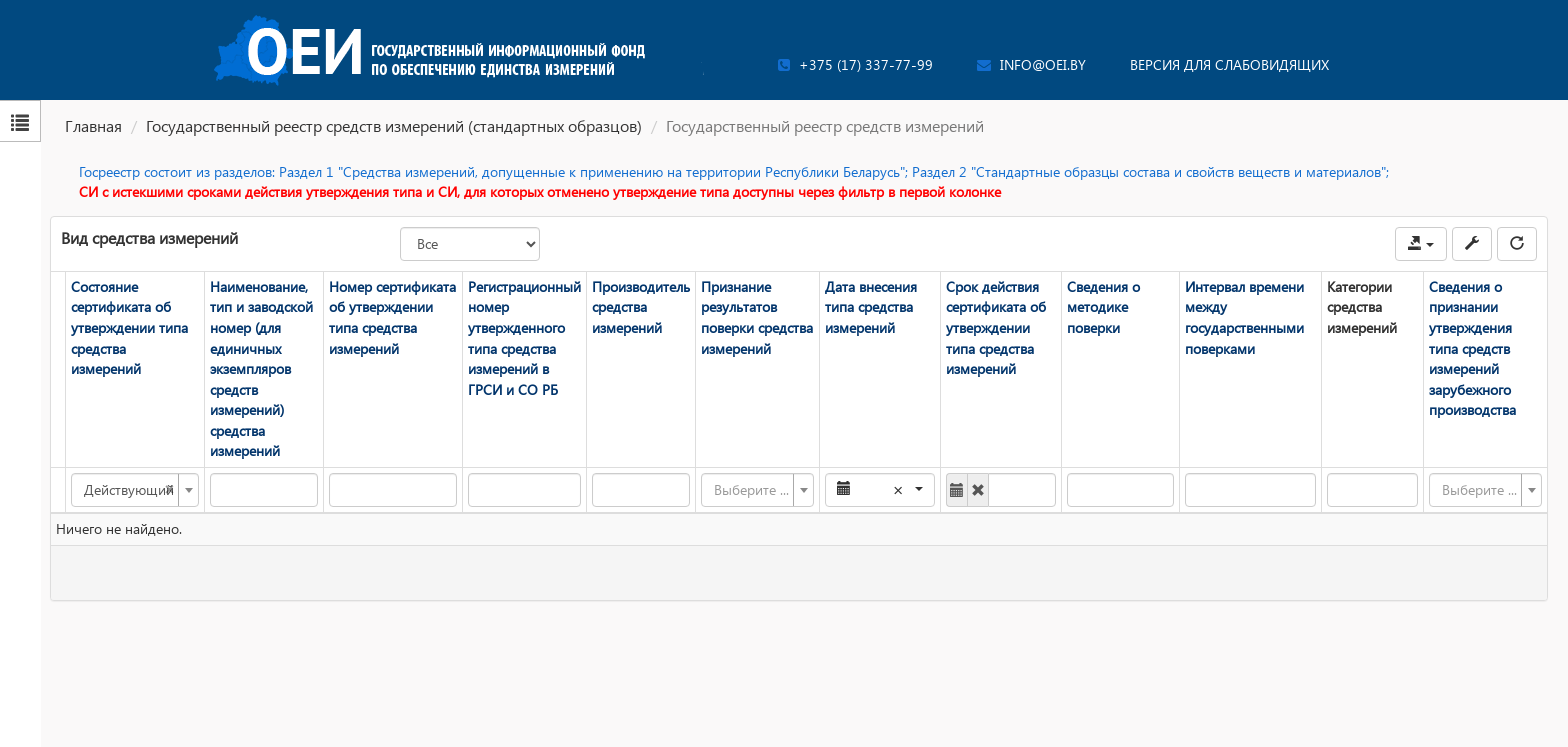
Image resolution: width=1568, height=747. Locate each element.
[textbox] (751, 490)
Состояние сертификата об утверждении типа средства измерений (129, 327)
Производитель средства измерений (641, 307)
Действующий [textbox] (129, 490)
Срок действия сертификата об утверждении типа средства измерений (996, 327)
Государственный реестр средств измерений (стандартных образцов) (394, 125)
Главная (93, 125)
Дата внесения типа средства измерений (871, 307)
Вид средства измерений (149, 237)
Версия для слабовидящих (1229, 64)
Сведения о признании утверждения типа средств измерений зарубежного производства (1472, 348)
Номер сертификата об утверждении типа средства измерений (392, 317)
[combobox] (135, 490)
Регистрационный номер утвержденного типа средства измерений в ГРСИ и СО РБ (524, 338)
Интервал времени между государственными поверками (1244, 317)
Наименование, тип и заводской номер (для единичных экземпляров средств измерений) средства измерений (261, 369)
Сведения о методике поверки (1103, 307)
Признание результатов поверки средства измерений (757, 317)
